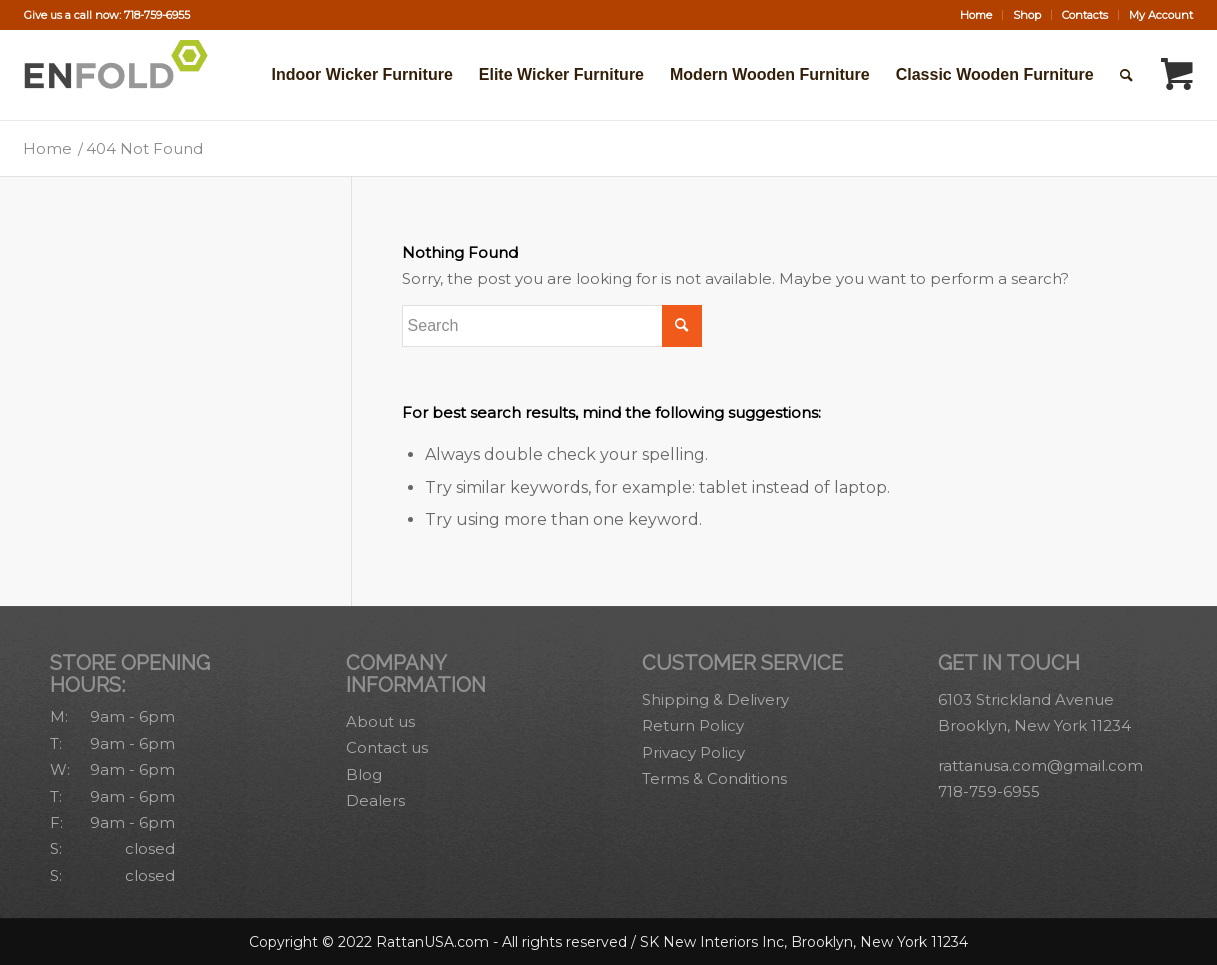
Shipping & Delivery (715, 699)
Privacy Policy (693, 752)
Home (976, 15)
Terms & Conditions (714, 778)
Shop (1027, 15)
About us (380, 721)
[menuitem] (976, 15)
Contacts (1085, 15)
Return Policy (693, 725)
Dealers (375, 800)
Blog (364, 774)
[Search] (1126, 75)
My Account (1161, 15)
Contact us (387, 747)
